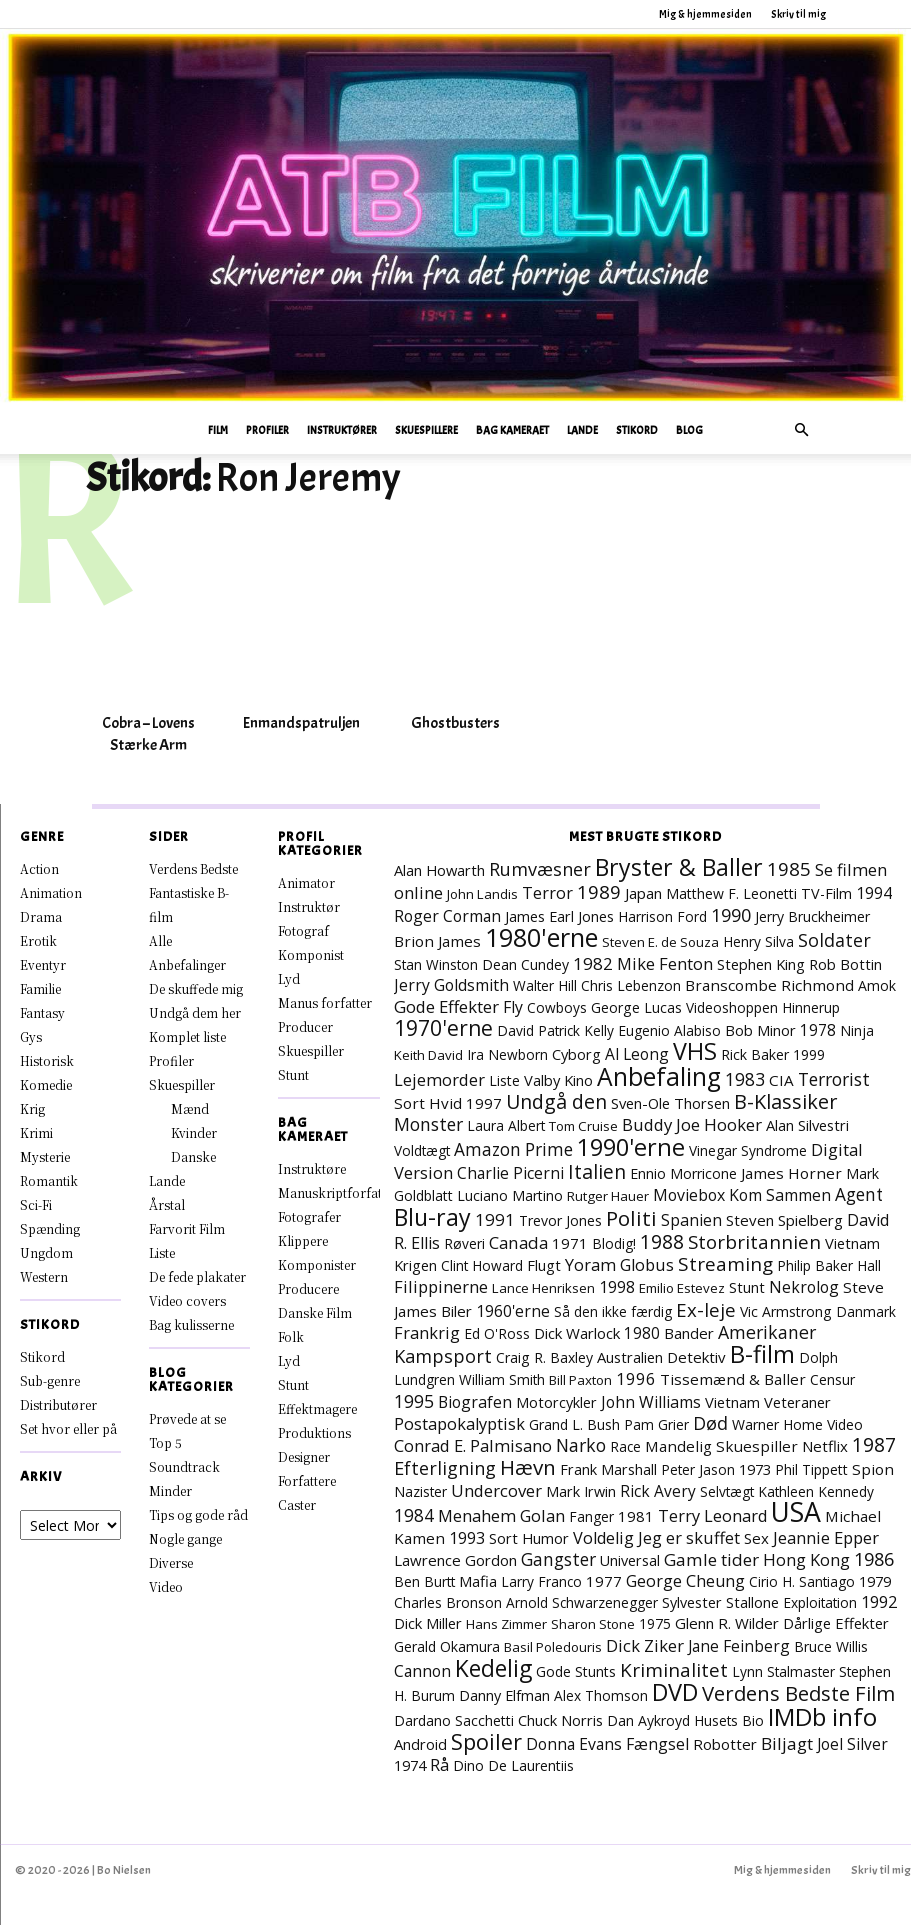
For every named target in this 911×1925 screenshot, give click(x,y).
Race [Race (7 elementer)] (625, 1446)
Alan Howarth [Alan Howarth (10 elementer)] (439, 870)
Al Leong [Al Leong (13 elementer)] (637, 1054)
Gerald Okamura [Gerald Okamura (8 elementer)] (447, 1646)
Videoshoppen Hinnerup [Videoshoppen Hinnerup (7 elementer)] (763, 1007)
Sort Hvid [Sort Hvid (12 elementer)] (428, 1103)
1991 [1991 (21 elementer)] (495, 1219)
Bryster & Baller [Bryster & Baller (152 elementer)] (679, 867)
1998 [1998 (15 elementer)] (617, 1287)
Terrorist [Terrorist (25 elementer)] (834, 1079)
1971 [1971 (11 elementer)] (570, 1243)
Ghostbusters (455, 723)
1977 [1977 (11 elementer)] (604, 1581)
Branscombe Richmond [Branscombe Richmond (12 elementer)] (769, 985)
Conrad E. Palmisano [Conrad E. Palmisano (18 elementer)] (473, 1445)
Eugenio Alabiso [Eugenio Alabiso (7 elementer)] (669, 1030)
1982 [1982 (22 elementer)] (593, 963)
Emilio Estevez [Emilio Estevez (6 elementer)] (682, 1288)
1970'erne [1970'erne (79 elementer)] (443, 1028)
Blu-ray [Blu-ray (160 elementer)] (432, 1217)
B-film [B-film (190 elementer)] (762, 1354)
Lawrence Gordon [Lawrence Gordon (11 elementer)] (455, 1560)
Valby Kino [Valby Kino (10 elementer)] (558, 1080)
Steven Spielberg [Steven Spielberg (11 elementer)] (784, 1220)
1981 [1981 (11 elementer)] (636, 1516)
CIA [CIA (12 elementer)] (781, 1080)
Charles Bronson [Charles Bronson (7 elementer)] (448, 1602)
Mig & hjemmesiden (705, 14)
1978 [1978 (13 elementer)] (818, 1030)
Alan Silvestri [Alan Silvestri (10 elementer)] (807, 1125)
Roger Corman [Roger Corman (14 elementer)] (447, 916)
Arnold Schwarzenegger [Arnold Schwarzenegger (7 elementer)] (582, 1602)
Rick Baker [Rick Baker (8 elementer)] (755, 1054)
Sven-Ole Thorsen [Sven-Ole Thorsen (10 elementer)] (670, 1103)
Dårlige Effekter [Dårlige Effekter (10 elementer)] (836, 1623)
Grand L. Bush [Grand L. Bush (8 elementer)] (574, 1424)
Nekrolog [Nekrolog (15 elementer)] (804, 1287)
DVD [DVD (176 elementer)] (675, 1692)
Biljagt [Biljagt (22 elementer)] (787, 1743)
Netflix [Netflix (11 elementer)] (825, 1446)
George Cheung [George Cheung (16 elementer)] (685, 1581)
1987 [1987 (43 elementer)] (874, 1445)
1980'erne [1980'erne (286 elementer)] (541, 937)
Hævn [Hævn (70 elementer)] (528, 1467)
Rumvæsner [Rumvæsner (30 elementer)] (540, 869)
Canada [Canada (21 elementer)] (518, 1242)
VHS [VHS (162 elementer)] (695, 1051)
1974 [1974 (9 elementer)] (410, 1765)
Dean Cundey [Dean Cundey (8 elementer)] (525, 964)
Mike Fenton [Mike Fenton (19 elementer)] (665, 963)
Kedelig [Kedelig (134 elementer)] (493, 1668)
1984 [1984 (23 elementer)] (414, 1515)
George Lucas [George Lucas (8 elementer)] (636, 1007)
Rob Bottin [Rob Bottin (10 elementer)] (845, 964)
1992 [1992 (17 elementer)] (879, 1602)
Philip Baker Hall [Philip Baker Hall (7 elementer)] (829, 1265)
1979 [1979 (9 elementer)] (875, 1581)
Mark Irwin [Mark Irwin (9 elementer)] (581, 1491)
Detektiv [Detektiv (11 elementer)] (696, 1357)
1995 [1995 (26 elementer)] (414, 1401)
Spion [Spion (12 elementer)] (873, 1469)
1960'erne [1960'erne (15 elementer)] (513, 1311)
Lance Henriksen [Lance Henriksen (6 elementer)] (543, 1288)
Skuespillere (426, 430)
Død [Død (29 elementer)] (710, 1423)
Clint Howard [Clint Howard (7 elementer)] (482, 1265)
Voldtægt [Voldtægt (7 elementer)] (422, 1150)
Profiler (267, 430)
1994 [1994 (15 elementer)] (874, 893)
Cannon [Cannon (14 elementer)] (422, 1671)
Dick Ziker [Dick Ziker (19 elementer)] (645, 1645)
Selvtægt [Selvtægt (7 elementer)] (727, 1491)
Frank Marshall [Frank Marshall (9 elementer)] (608, 1469)
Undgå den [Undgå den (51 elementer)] (556, 1101)
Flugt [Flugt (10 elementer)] (544, 1265)
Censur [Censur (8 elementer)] (832, 1379)
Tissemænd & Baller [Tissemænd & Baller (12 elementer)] (733, 1379)
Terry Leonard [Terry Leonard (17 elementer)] (712, 1516)
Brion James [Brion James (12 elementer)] (437, 941)
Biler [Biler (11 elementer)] (456, 1311)
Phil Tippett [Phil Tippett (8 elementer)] (811, 1469)
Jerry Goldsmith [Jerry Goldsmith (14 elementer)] (451, 985)
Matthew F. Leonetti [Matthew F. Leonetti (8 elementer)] (731, 893)
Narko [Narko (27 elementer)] (581, 1445)
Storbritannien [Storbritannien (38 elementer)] (754, 1241)
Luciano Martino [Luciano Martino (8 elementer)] (510, 1195)
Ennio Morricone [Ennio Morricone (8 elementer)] (683, 1173)
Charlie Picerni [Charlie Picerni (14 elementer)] (510, 1173)
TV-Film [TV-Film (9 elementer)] (826, 893)
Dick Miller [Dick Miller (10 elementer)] (428, 1623)
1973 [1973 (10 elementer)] (755, 1469)
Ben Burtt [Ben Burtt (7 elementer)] (424, 1581)
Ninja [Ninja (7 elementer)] (857, 1030)
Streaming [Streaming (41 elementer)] (725, 1264)
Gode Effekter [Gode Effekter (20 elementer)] (446, 1006)
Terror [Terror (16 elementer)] (547, 893)
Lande (582, 430)
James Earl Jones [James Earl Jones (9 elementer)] (559, 916)
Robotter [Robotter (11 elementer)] (725, 1744)
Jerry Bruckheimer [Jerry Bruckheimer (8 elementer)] (812, 916)
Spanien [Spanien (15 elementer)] (691, 1220)
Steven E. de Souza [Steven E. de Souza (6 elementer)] (660, 942)
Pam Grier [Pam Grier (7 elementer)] (656, 1424)
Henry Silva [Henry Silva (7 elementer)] (758, 941)
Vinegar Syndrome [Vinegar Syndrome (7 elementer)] (748, 1150)
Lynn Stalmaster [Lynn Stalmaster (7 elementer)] (783, 1671)
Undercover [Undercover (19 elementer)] (496, 1490)
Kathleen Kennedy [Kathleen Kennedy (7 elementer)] (816, 1491)
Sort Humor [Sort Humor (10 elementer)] (529, 1538)
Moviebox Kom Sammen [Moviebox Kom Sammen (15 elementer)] (742, 1195)
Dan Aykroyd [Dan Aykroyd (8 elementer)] (648, 1720)
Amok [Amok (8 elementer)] (877, 985)
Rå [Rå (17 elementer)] (439, 1765)
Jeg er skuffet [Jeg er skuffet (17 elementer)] (689, 1538)
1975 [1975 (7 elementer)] (655, 1623)
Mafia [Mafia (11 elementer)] (478, 1581)
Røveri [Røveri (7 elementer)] (464, 1243)
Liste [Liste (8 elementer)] (504, 1080)
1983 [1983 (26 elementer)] (745, 1079)
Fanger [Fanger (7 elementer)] (591, 1516)
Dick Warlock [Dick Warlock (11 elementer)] (577, 1333)
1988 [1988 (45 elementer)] (662, 1241)
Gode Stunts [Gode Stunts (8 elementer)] (576, 1671)
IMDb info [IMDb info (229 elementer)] (822, 1716)
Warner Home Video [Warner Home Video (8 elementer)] (797, 1424)
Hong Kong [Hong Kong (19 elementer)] (806, 1559)
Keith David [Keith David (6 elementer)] (428, 1055)
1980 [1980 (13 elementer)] (642, 1333)
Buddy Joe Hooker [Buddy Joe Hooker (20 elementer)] (692, 1124)
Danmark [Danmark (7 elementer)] (866, 1311)
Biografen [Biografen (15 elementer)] (475, 1402)
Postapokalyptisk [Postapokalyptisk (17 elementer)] (459, 1424)
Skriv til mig (798, 14)
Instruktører (342, 430)
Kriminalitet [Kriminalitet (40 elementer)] (674, 1670)
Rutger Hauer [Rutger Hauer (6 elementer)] (608, 1196)
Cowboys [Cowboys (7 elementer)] (557, 1007)
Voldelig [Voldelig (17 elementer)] (603, 1538)
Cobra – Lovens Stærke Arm (148, 734)
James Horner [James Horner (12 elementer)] (791, 1173)
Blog (689, 430)
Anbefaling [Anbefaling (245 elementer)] (659, 1076)
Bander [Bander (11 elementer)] (689, 1333)
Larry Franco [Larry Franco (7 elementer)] (541, 1581)
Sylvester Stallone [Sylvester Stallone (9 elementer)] (720, 1602)
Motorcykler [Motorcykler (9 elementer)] (556, 1402)
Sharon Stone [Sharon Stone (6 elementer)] (593, 1624)
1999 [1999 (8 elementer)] (809, 1054)
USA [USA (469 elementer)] (796, 1512)
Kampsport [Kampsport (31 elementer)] (443, 1356)
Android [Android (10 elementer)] (420, 1744)
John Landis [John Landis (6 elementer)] (482, 894)
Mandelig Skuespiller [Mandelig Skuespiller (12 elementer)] (721, 1446)
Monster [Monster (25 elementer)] (428, 1124)
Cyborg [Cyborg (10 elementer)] (576, 1054)
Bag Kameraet (512, 430)
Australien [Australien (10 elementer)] (630, 1357)
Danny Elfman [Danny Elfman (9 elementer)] (504, 1695)
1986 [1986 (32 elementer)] (874, 1559)
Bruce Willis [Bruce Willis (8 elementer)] (831, 1646)
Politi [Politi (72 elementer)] (631, 1218)
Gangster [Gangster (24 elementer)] (558, 1559)
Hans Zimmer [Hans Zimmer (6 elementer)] (506, 1624)
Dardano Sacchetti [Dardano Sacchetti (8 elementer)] (454, 1720)
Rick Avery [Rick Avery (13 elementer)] (658, 1491)
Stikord (637, 430)
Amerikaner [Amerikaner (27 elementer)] (767, 1332)
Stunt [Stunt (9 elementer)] (747, 1287)
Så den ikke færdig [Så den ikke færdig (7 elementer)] (613, 1311)
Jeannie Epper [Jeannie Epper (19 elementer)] (826, 1537)
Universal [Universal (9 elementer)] (630, 1560)
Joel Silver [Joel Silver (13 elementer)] (852, 1744)
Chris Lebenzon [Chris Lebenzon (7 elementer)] (631, 985)
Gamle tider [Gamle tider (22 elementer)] (711, 1559)
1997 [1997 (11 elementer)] (484, 1103)
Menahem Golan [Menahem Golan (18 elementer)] (501, 1515)
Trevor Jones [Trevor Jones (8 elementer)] (560, 1220)
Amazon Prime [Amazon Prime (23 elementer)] (513, 1149)
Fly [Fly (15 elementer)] (513, 1007)
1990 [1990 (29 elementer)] (731, 915)
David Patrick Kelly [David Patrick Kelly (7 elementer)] (555, 1030)
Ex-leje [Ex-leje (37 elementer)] (706, 1309)
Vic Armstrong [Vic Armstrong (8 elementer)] (786, 1311)
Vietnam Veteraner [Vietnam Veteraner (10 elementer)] (768, 1402)
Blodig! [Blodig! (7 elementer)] (614, 1243)
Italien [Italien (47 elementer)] (597, 1171)
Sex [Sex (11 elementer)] (756, 1538)
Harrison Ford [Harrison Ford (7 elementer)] (662, 916)
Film (218, 430)
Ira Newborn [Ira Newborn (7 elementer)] (507, 1054)
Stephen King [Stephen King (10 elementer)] (761, 964)
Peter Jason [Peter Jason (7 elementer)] (698, 1469)
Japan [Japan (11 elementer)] (643, 893)
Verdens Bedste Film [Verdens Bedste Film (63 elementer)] (798, 1693)
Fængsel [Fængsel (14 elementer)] (657, 1744)
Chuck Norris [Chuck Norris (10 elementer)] (560, 1720)
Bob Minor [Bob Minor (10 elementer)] (760, 1030)
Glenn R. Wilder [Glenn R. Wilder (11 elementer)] (727, 1623)
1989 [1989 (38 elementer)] (599, 891)
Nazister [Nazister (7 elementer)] (420, 1491)
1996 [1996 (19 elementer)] (636, 1378)
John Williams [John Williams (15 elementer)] (651, 1402)
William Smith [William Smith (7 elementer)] (502, 1379)
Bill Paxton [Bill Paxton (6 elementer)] (580, 1380)
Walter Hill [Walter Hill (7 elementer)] (545, 985)
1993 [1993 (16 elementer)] (467, 1538)
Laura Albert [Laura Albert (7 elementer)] (506, 1125)
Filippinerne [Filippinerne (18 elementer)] (441, 1286)
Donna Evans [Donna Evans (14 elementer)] (574, 1744)
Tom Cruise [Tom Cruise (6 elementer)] (583, 1126)
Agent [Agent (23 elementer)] (859, 1194)
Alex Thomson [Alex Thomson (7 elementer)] (601, 1695)
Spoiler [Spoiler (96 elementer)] (486, 1741)
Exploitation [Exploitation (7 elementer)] (820, 1602)
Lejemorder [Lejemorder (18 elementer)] (439, 1079)
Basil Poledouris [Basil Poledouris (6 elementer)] (553, 1647)
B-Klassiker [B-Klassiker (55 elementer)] (785, 1101)
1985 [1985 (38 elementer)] (789, 868)
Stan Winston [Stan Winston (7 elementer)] (436, 964)
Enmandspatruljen (301, 723)
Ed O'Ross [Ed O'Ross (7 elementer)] (497, 1333)
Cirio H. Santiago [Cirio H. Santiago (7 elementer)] (802, 1581)
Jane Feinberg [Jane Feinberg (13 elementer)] (739, 1646)
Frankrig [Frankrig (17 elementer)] (427, 1333)
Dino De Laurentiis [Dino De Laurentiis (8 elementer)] (513, 1765)
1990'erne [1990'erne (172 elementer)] (631, 1147)
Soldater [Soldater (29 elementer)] (834, 940)
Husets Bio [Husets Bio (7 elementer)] (729, 1720)
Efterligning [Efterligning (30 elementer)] (445, 1468)
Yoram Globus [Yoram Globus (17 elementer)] (619, 1265)
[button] (802, 430)
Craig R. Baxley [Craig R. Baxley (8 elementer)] (544, 1357)
